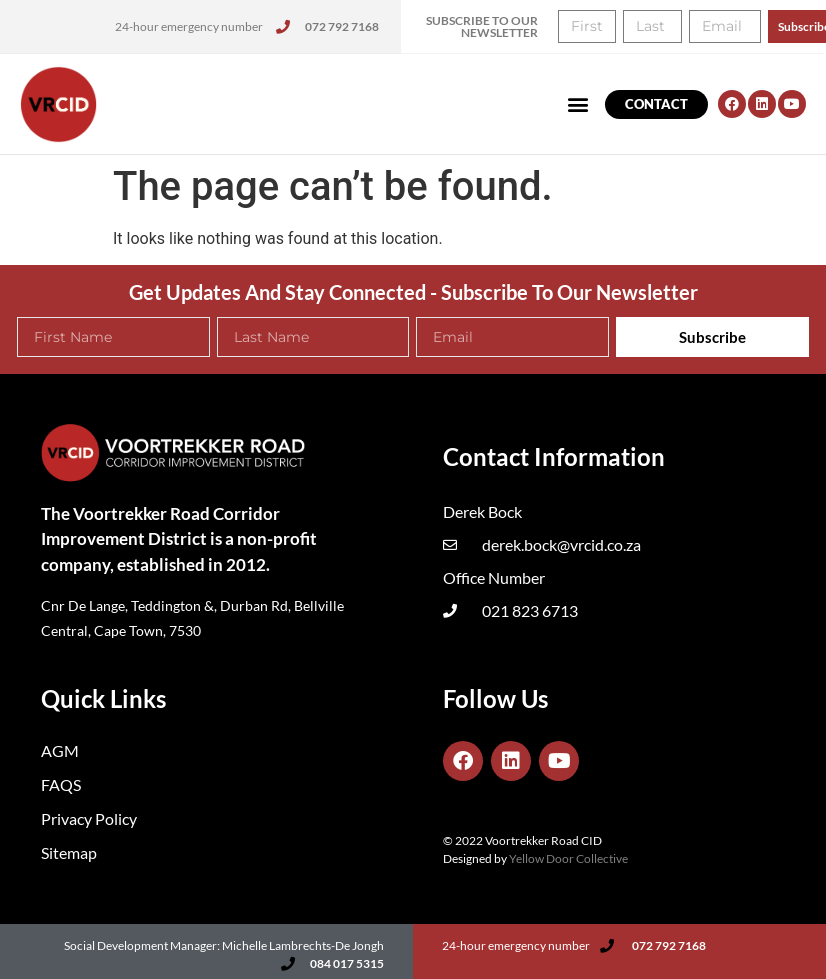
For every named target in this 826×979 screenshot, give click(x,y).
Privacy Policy (89, 818)
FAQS (61, 784)
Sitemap (69, 852)
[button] (578, 104)
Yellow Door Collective (568, 858)
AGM (60, 750)
